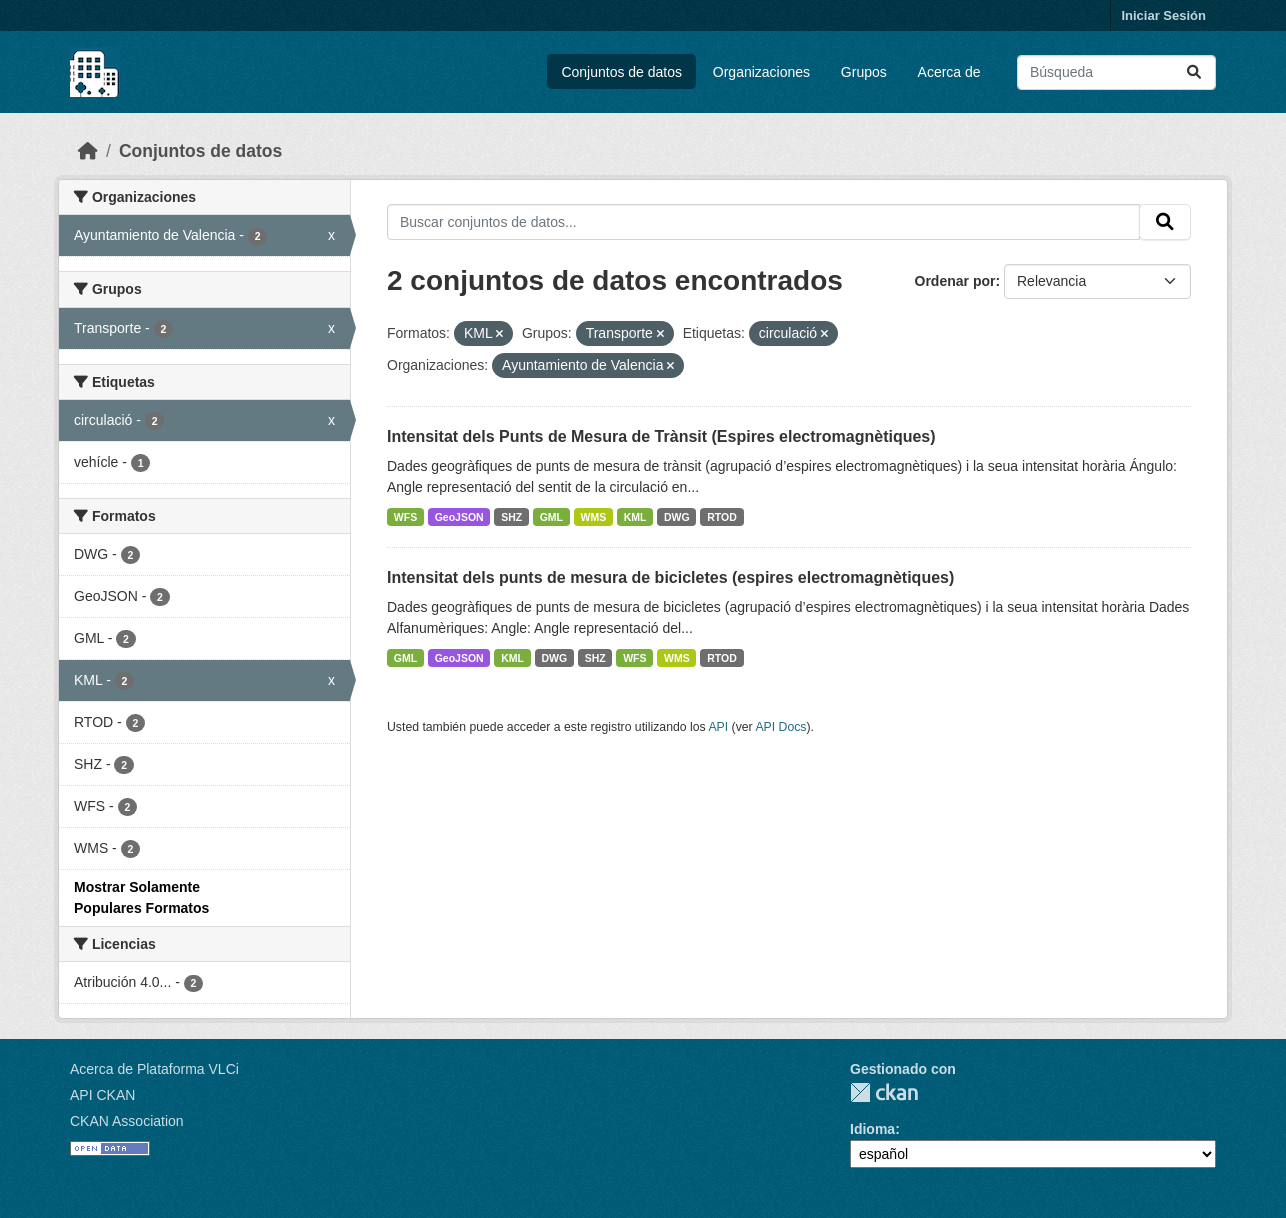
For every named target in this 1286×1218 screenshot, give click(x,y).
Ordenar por (955, 281)
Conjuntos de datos (621, 72)
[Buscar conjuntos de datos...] (1116, 72)
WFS (405, 517)
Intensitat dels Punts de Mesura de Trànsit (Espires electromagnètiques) (661, 436)
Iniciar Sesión (1163, 15)
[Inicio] (88, 151)
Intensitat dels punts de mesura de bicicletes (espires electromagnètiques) (670, 577)
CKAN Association (127, 1121)
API (718, 727)
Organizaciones (761, 72)
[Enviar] (1194, 72)
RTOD (722, 517)
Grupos (864, 72)
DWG (677, 517)
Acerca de (949, 72)
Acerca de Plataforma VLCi (154, 1069)
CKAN (884, 1092)
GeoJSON (459, 517)
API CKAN (102, 1095)
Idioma (872, 1129)
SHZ (511, 517)
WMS (594, 517)
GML (551, 517)
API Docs (780, 727)
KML (635, 517)
